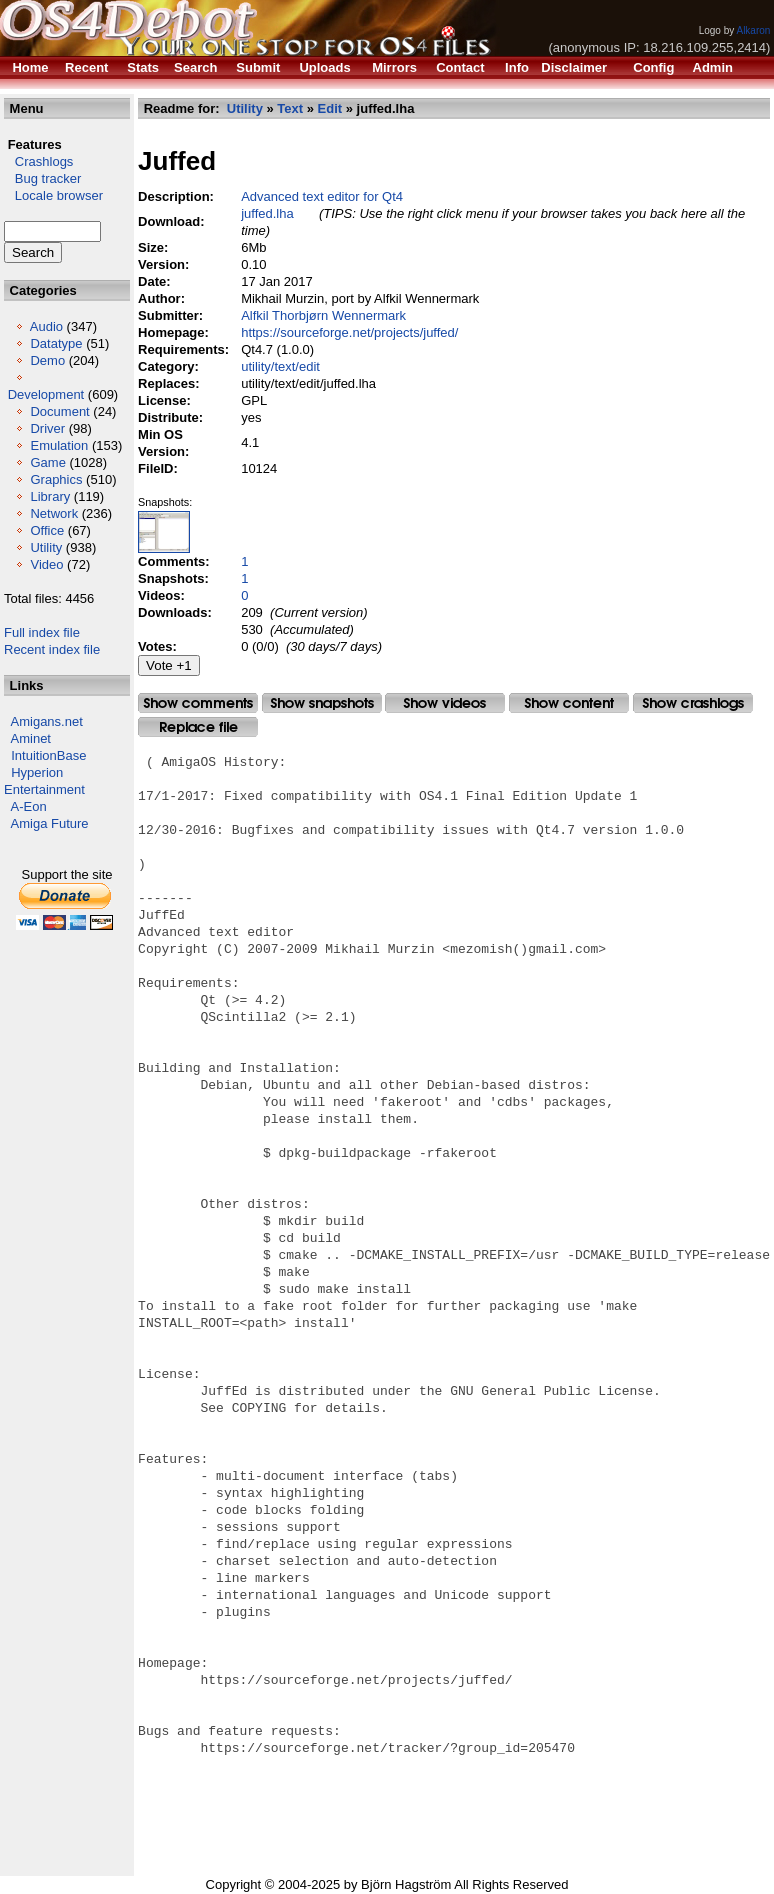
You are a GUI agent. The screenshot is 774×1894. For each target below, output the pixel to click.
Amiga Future (50, 823)
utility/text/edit (280, 366)
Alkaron (753, 30)
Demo (47, 360)
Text (290, 108)
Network (54, 513)
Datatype (56, 343)
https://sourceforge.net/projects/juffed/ (349, 332)
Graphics (56, 479)
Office (47, 530)
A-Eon (29, 806)
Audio (46, 326)
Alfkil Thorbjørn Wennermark (323, 315)
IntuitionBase (48, 755)
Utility (46, 547)
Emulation (59, 445)
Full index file (42, 632)
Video (46, 564)
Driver (47, 428)
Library (50, 496)
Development (46, 394)
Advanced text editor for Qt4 (322, 196)
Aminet (31, 738)
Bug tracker (42, 178)
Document (59, 411)
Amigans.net (47, 721)
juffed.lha (267, 213)
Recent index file (52, 649)
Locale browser (53, 195)
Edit (330, 108)
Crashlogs (38, 161)
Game (47, 462)
